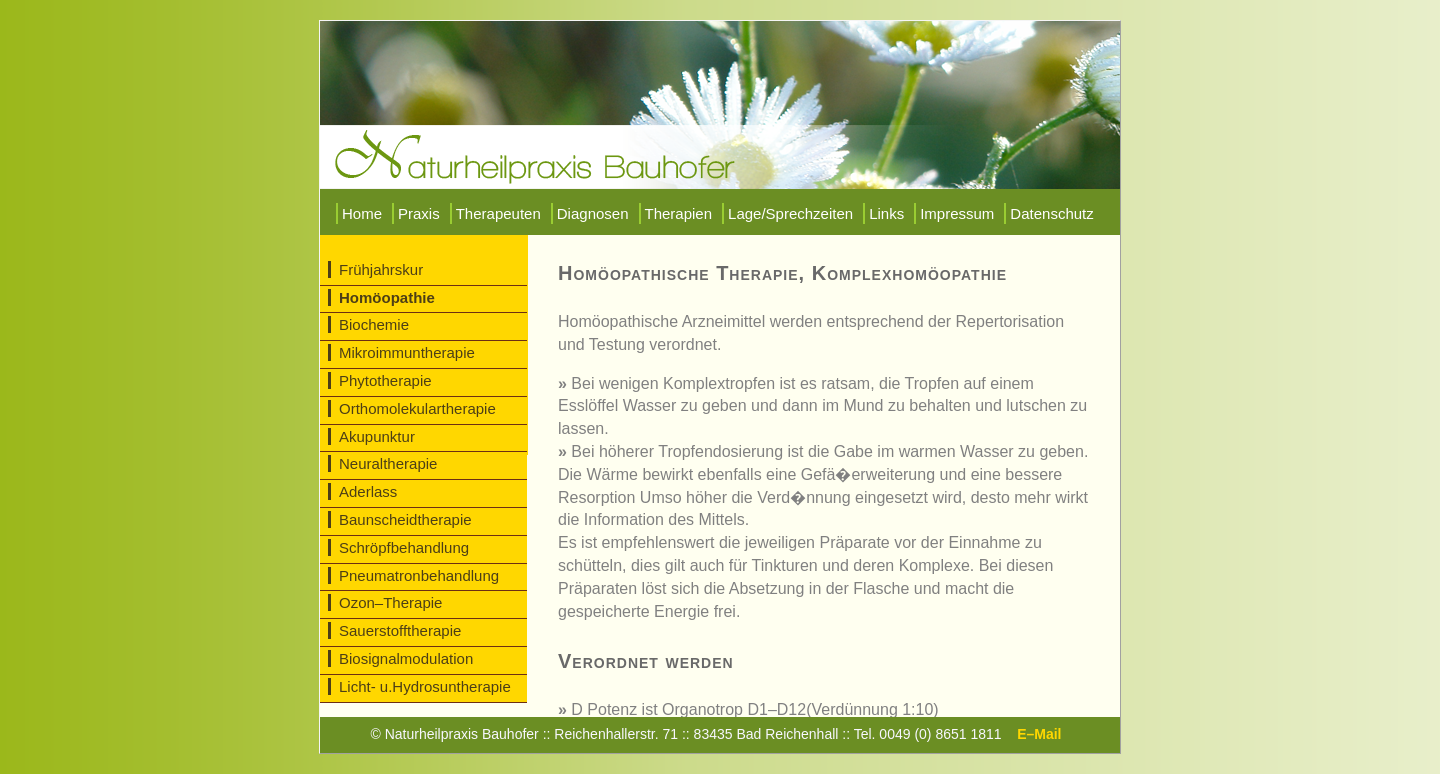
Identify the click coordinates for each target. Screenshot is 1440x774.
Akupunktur (377, 436)
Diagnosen (593, 213)
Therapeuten (498, 213)
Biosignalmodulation (406, 658)
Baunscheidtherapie (405, 519)
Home (362, 213)
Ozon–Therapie (390, 602)
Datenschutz (1051, 213)
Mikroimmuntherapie (407, 352)
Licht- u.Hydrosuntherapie (425, 686)
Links (886, 213)
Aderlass (368, 491)
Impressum (957, 213)
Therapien (679, 213)
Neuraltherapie (388, 463)
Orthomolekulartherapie (417, 408)
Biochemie (374, 324)
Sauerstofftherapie (400, 630)
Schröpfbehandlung (404, 547)
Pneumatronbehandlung (419, 575)
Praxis (419, 213)
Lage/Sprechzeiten (790, 213)
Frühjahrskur (381, 269)
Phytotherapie (385, 380)
